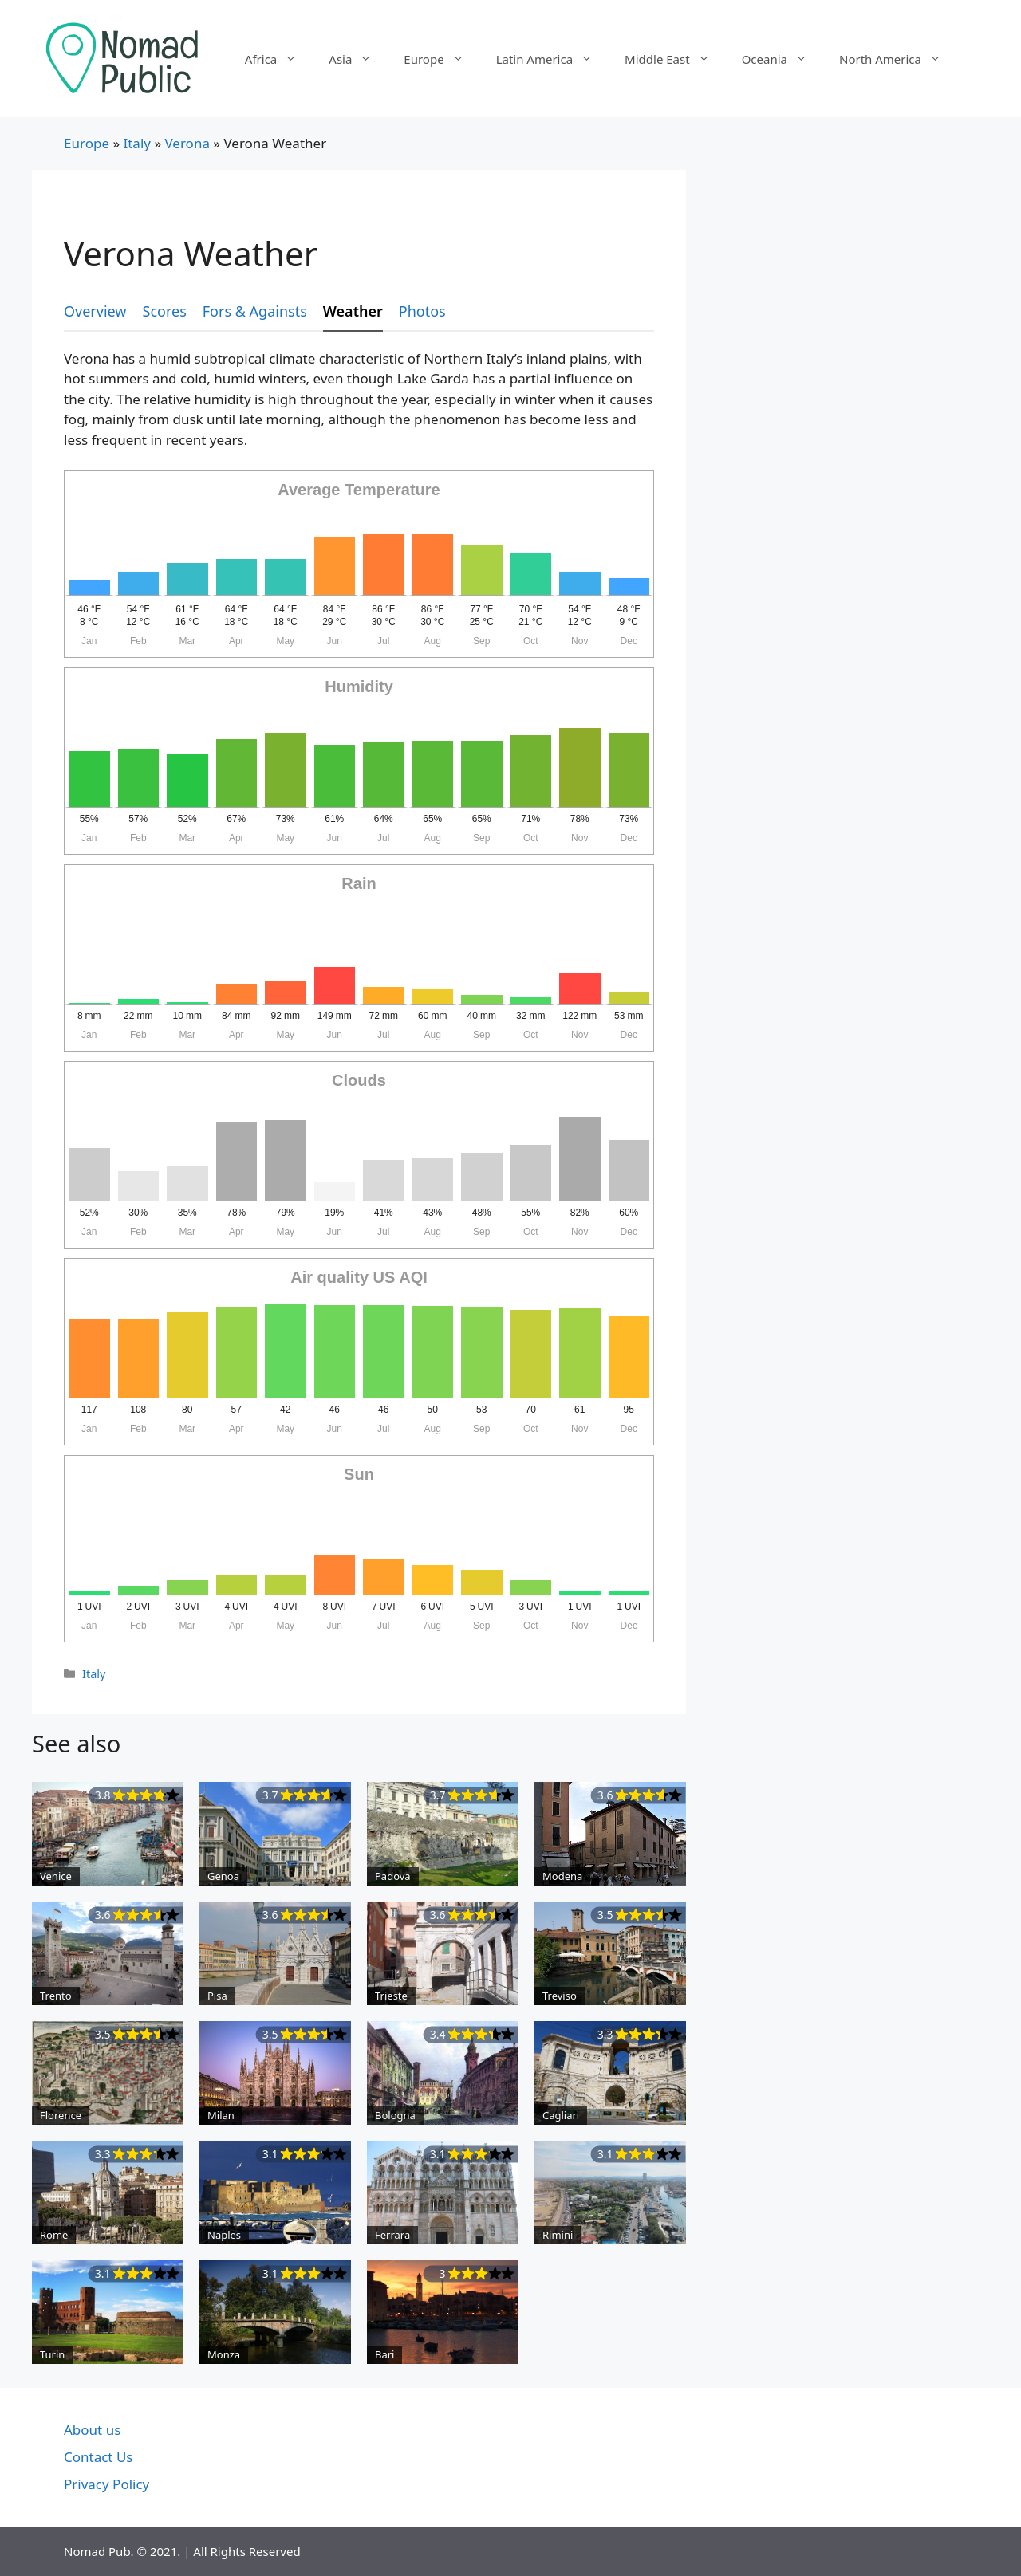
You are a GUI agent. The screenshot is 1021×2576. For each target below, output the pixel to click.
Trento (56, 1995)
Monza (223, 2354)
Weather (353, 311)
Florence (60, 2115)
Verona (186, 143)
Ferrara (392, 2235)
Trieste (391, 1995)
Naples (224, 2235)
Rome (54, 2235)
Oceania (782, 59)
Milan (221, 2115)
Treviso (559, 1995)
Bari (384, 2354)
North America (898, 59)
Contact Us (98, 2457)
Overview (95, 311)
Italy (137, 143)
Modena (562, 1876)
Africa (279, 59)
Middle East (675, 59)
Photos (422, 311)
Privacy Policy (106, 2484)
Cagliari (560, 2115)
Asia (358, 59)
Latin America (552, 59)
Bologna (395, 2115)
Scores (165, 311)
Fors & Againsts (255, 311)
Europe (441, 59)
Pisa (217, 1995)
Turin (52, 2354)
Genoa (223, 1876)
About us (92, 2430)
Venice (56, 1876)
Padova (393, 1876)
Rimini (557, 2235)
